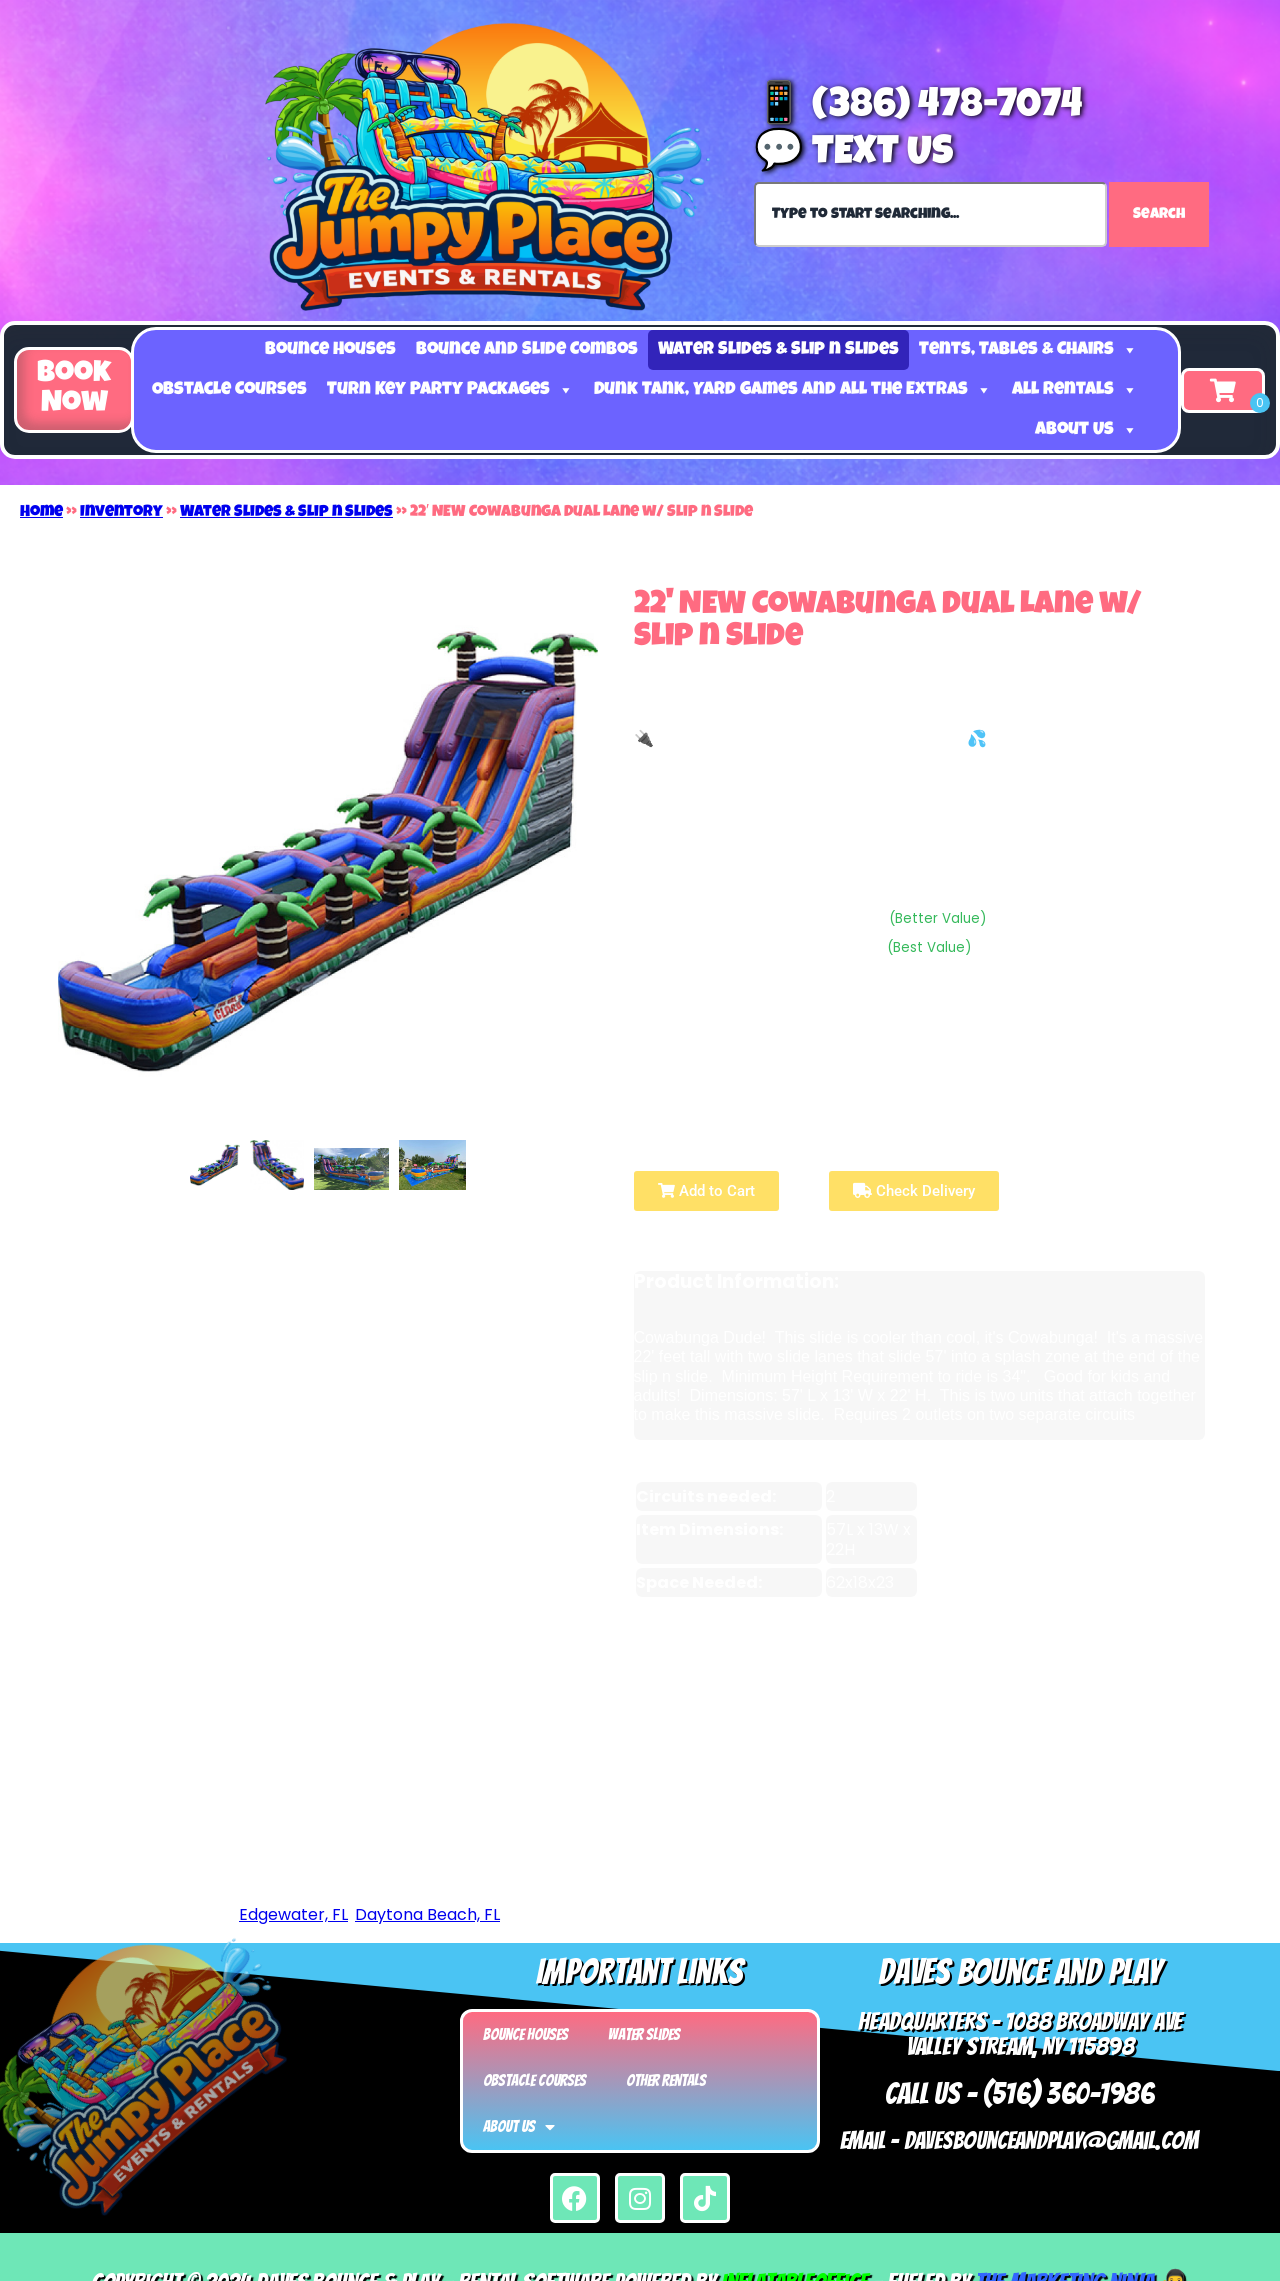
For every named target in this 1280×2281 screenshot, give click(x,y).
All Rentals (1075, 390)
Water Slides (644, 2034)
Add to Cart (706, 1191)
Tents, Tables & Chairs (1028, 350)
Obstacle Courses (229, 390)
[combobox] (930, 214)
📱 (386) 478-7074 (918, 108)
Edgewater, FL (293, 1914)
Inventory (121, 513)
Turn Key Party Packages (450, 390)
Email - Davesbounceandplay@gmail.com (1019, 2140)
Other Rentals (666, 2080)
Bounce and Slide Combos (527, 350)
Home (41, 513)
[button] (74, 390)
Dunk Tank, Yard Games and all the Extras (793, 390)
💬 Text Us (853, 155)
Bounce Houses (330, 350)
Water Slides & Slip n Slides (778, 350)
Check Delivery (914, 1191)
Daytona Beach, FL (427, 1914)
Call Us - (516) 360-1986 (1019, 2093)
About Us (1086, 430)
